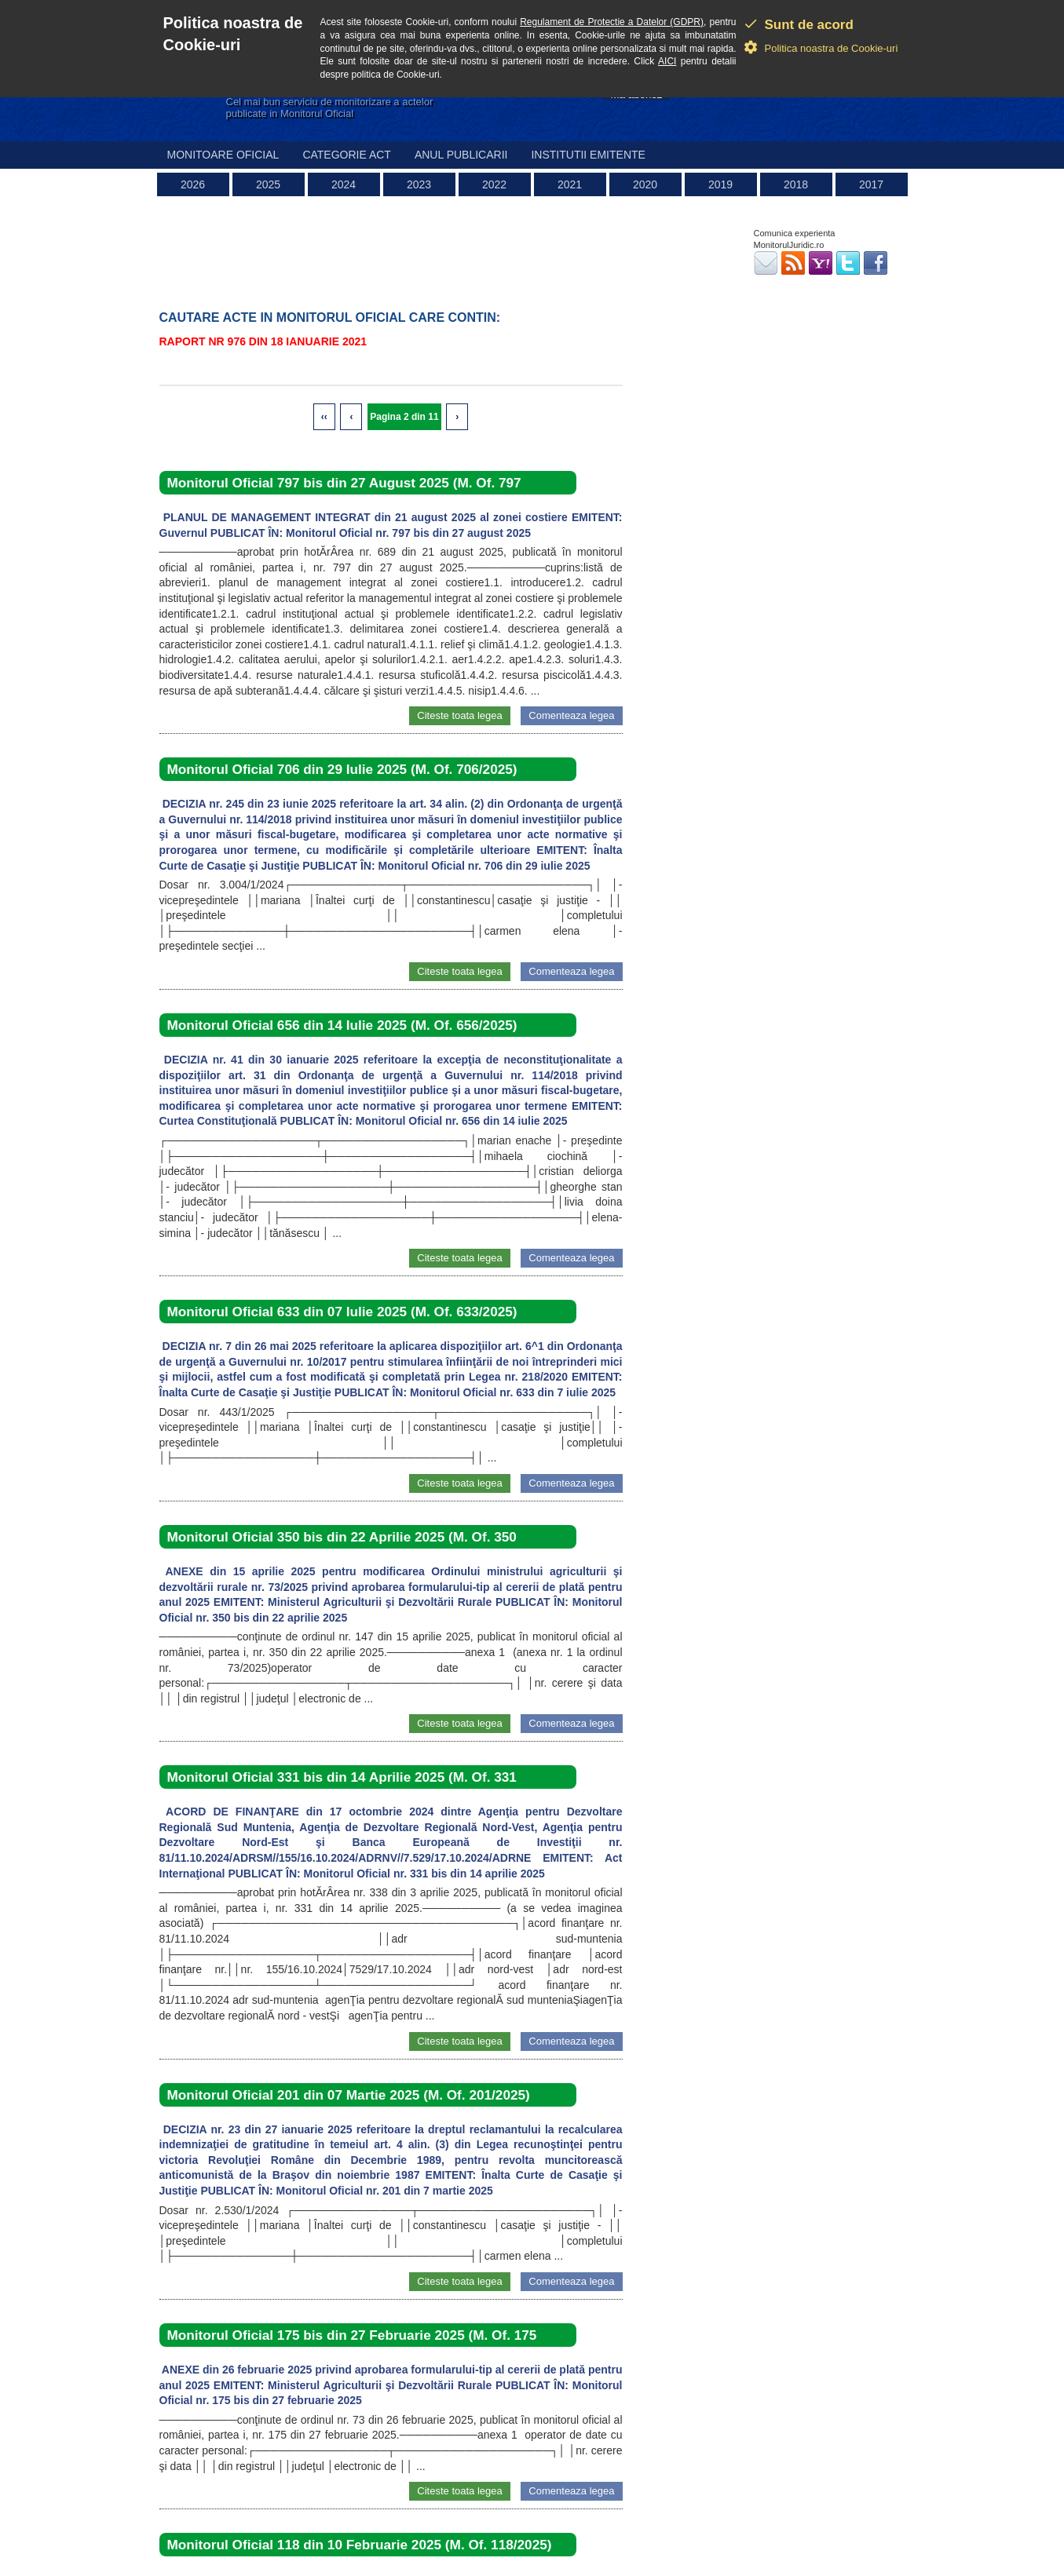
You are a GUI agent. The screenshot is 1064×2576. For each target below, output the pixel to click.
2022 (494, 184)
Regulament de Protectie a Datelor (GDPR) (612, 21)
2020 (645, 184)
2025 (268, 184)
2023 (419, 184)
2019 (720, 184)
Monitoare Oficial (223, 154)
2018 (796, 184)
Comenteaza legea (571, 715)
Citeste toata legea (459, 715)
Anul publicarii (461, 154)
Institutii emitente (588, 154)
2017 (871, 184)
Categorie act (346, 154)
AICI (667, 61)
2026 (193, 184)
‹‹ (324, 416)
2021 (570, 184)
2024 (343, 184)
